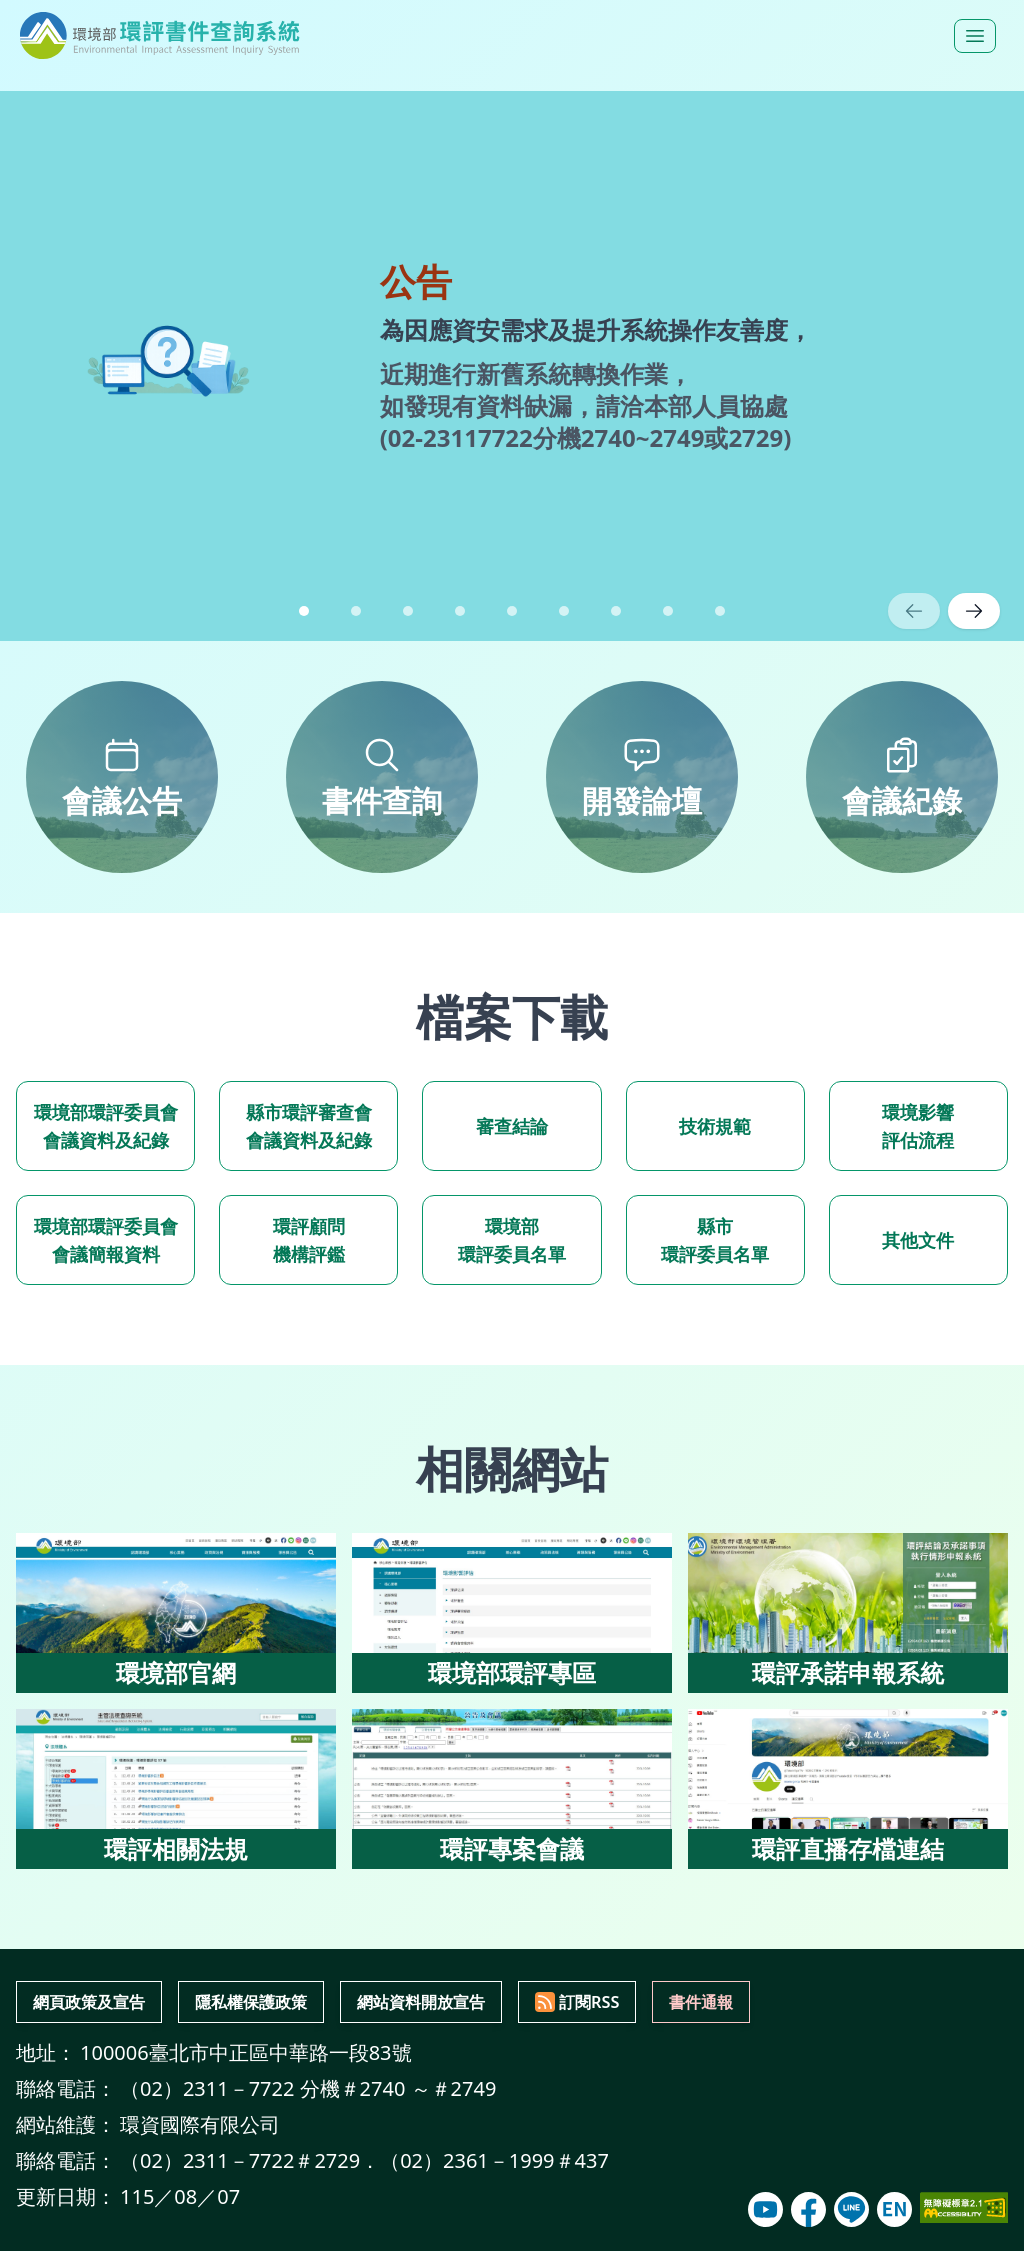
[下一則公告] (974, 611)
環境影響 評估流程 (918, 1126)
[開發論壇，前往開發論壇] (642, 777)
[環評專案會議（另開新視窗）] (512, 1789)
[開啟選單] (975, 36)
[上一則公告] (914, 611)
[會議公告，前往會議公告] (122, 777)
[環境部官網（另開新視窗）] (176, 1613)
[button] (304, 611)
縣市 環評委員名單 (715, 1240)
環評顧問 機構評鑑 (309, 1240)
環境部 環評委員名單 (512, 1240)
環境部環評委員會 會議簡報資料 (106, 1240)
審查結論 (512, 1126)
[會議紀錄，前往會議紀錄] (902, 777)
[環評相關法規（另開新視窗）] (176, 1789)
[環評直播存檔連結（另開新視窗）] (848, 1789)
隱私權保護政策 (293, 2003)
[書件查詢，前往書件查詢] (382, 777)
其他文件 (918, 1240)
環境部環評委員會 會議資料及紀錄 (106, 1126)
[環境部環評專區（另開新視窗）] (512, 1613)
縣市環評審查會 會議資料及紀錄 (309, 1126)
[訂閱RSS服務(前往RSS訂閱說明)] (672, 2004)
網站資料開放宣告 (493, 2003)
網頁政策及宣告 (103, 2003)
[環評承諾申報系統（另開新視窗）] (848, 1613)
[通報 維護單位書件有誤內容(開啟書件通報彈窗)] (812, 2004)
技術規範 (715, 1126)
